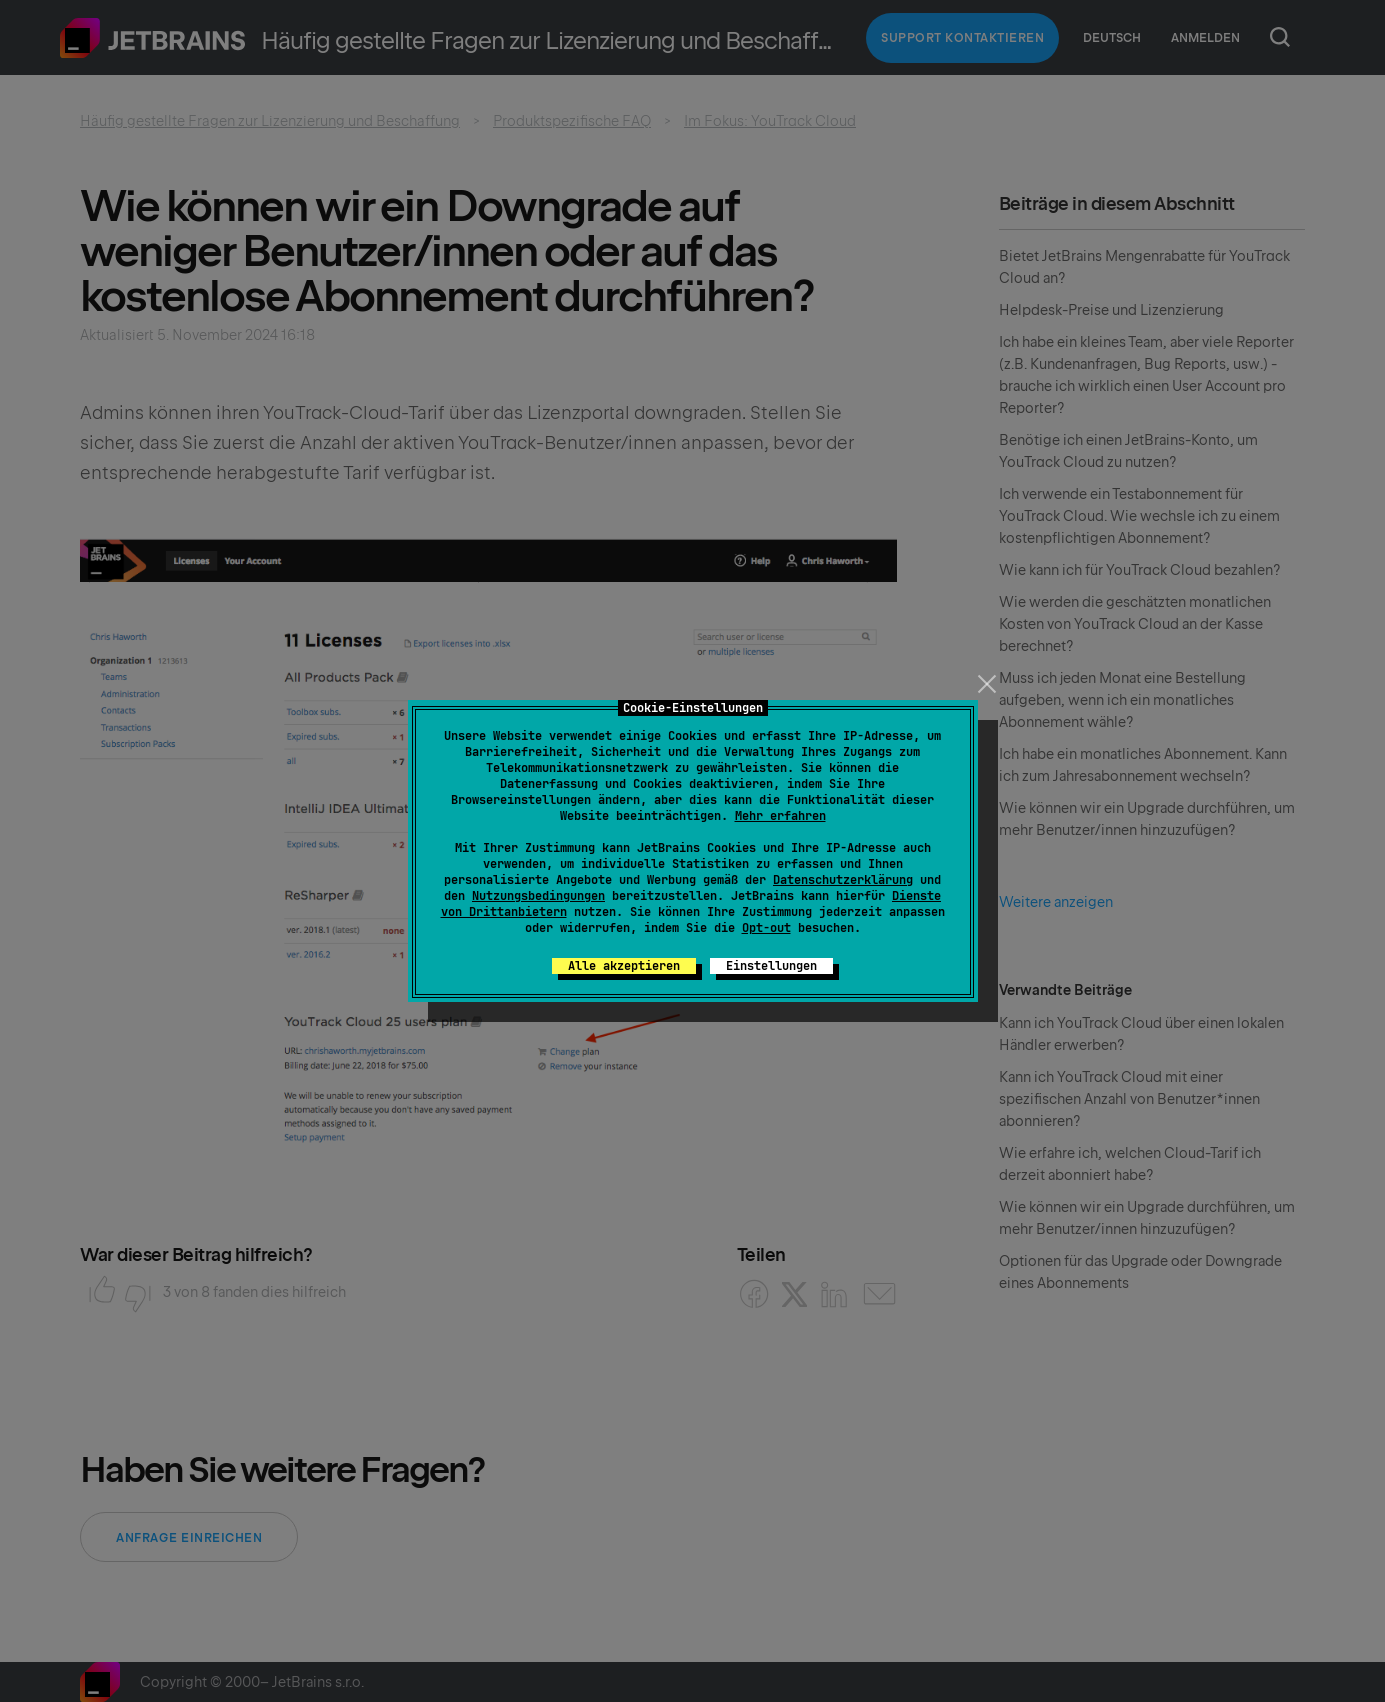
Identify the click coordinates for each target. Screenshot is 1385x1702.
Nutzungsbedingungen (538, 896)
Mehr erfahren (780, 816)
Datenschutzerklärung (843, 880)
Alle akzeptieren (624, 966)
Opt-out (766, 928)
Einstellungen (771, 966)
